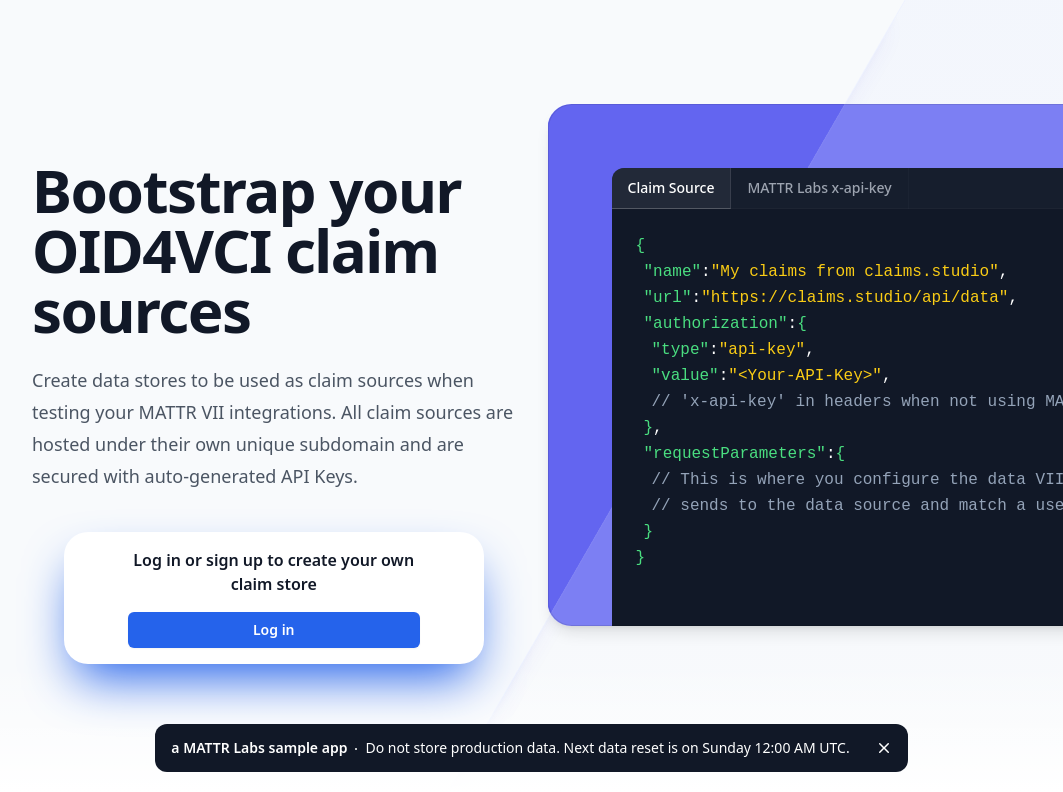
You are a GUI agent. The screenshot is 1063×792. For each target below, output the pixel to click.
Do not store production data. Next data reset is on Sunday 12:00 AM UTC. (510, 747)
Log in (274, 629)
